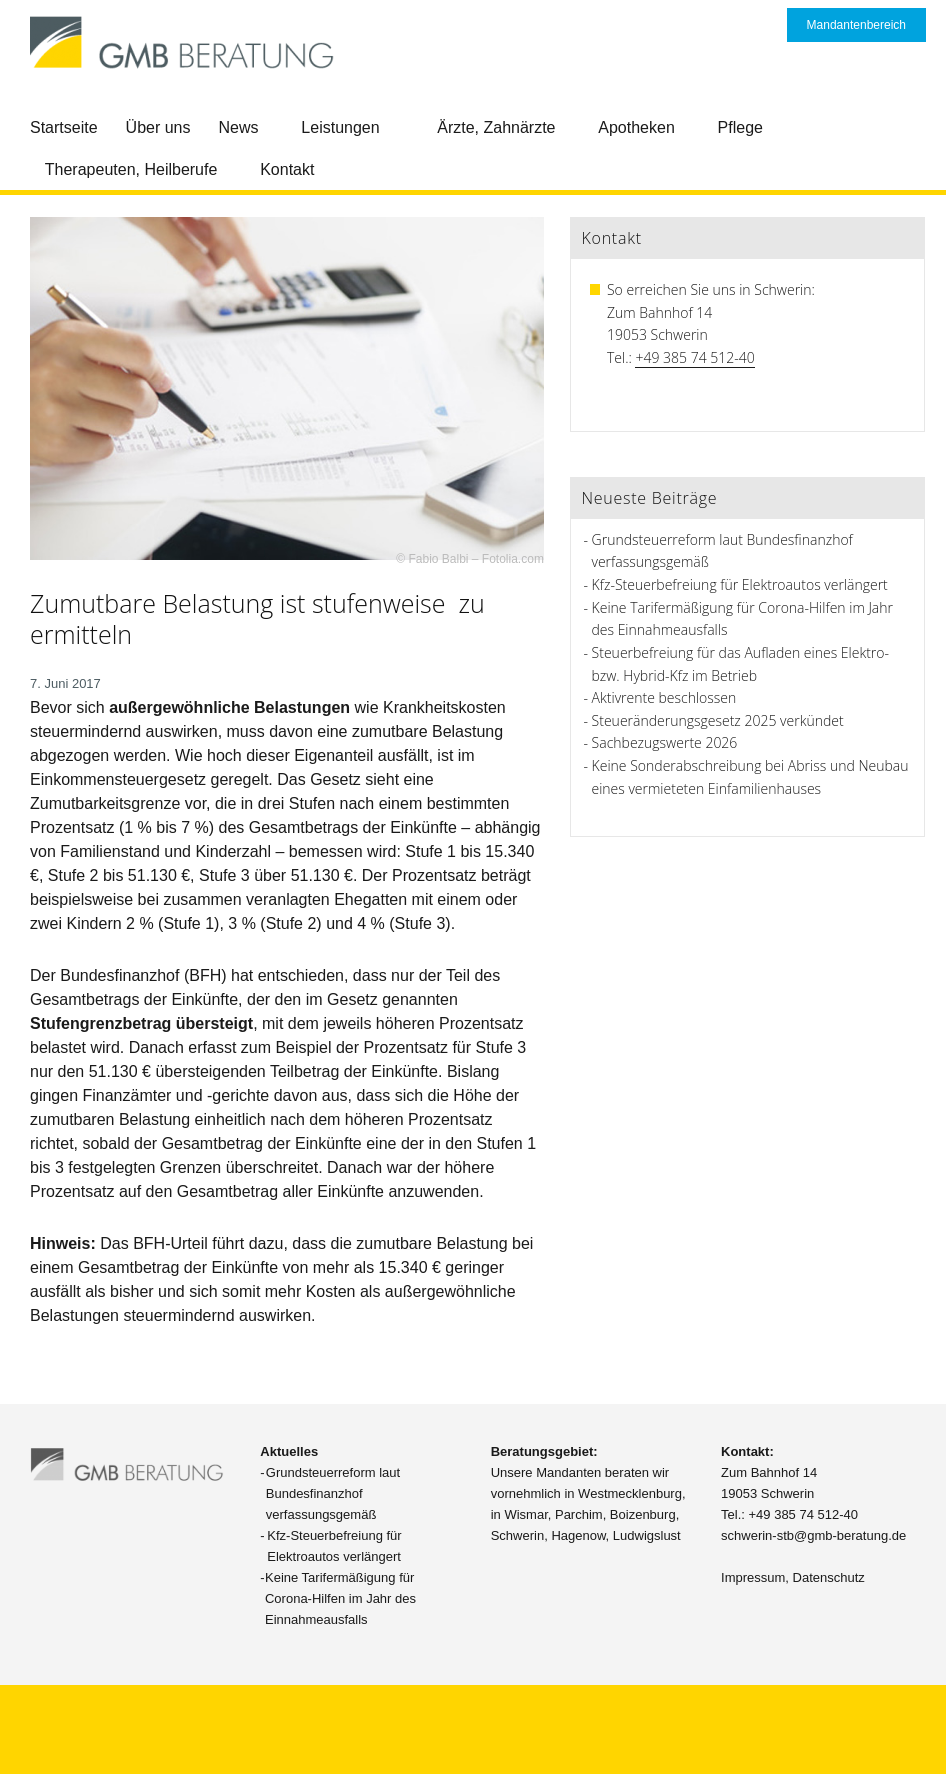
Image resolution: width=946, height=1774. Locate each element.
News (239, 127)
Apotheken (636, 127)
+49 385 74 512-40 (694, 357)
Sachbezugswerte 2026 (665, 742)
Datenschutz (829, 1577)
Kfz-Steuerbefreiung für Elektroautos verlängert (740, 584)
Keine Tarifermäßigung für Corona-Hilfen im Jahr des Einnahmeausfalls (340, 1598)
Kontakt (287, 169)
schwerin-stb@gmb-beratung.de (813, 1535)
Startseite (64, 127)
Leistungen (340, 127)
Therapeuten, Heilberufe (131, 169)
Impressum (753, 1577)
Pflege (740, 127)
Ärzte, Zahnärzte (496, 127)
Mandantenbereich (856, 25)
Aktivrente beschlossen (664, 697)
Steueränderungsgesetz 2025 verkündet (718, 720)
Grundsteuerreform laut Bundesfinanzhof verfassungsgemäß (333, 1493)
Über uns (158, 127)
